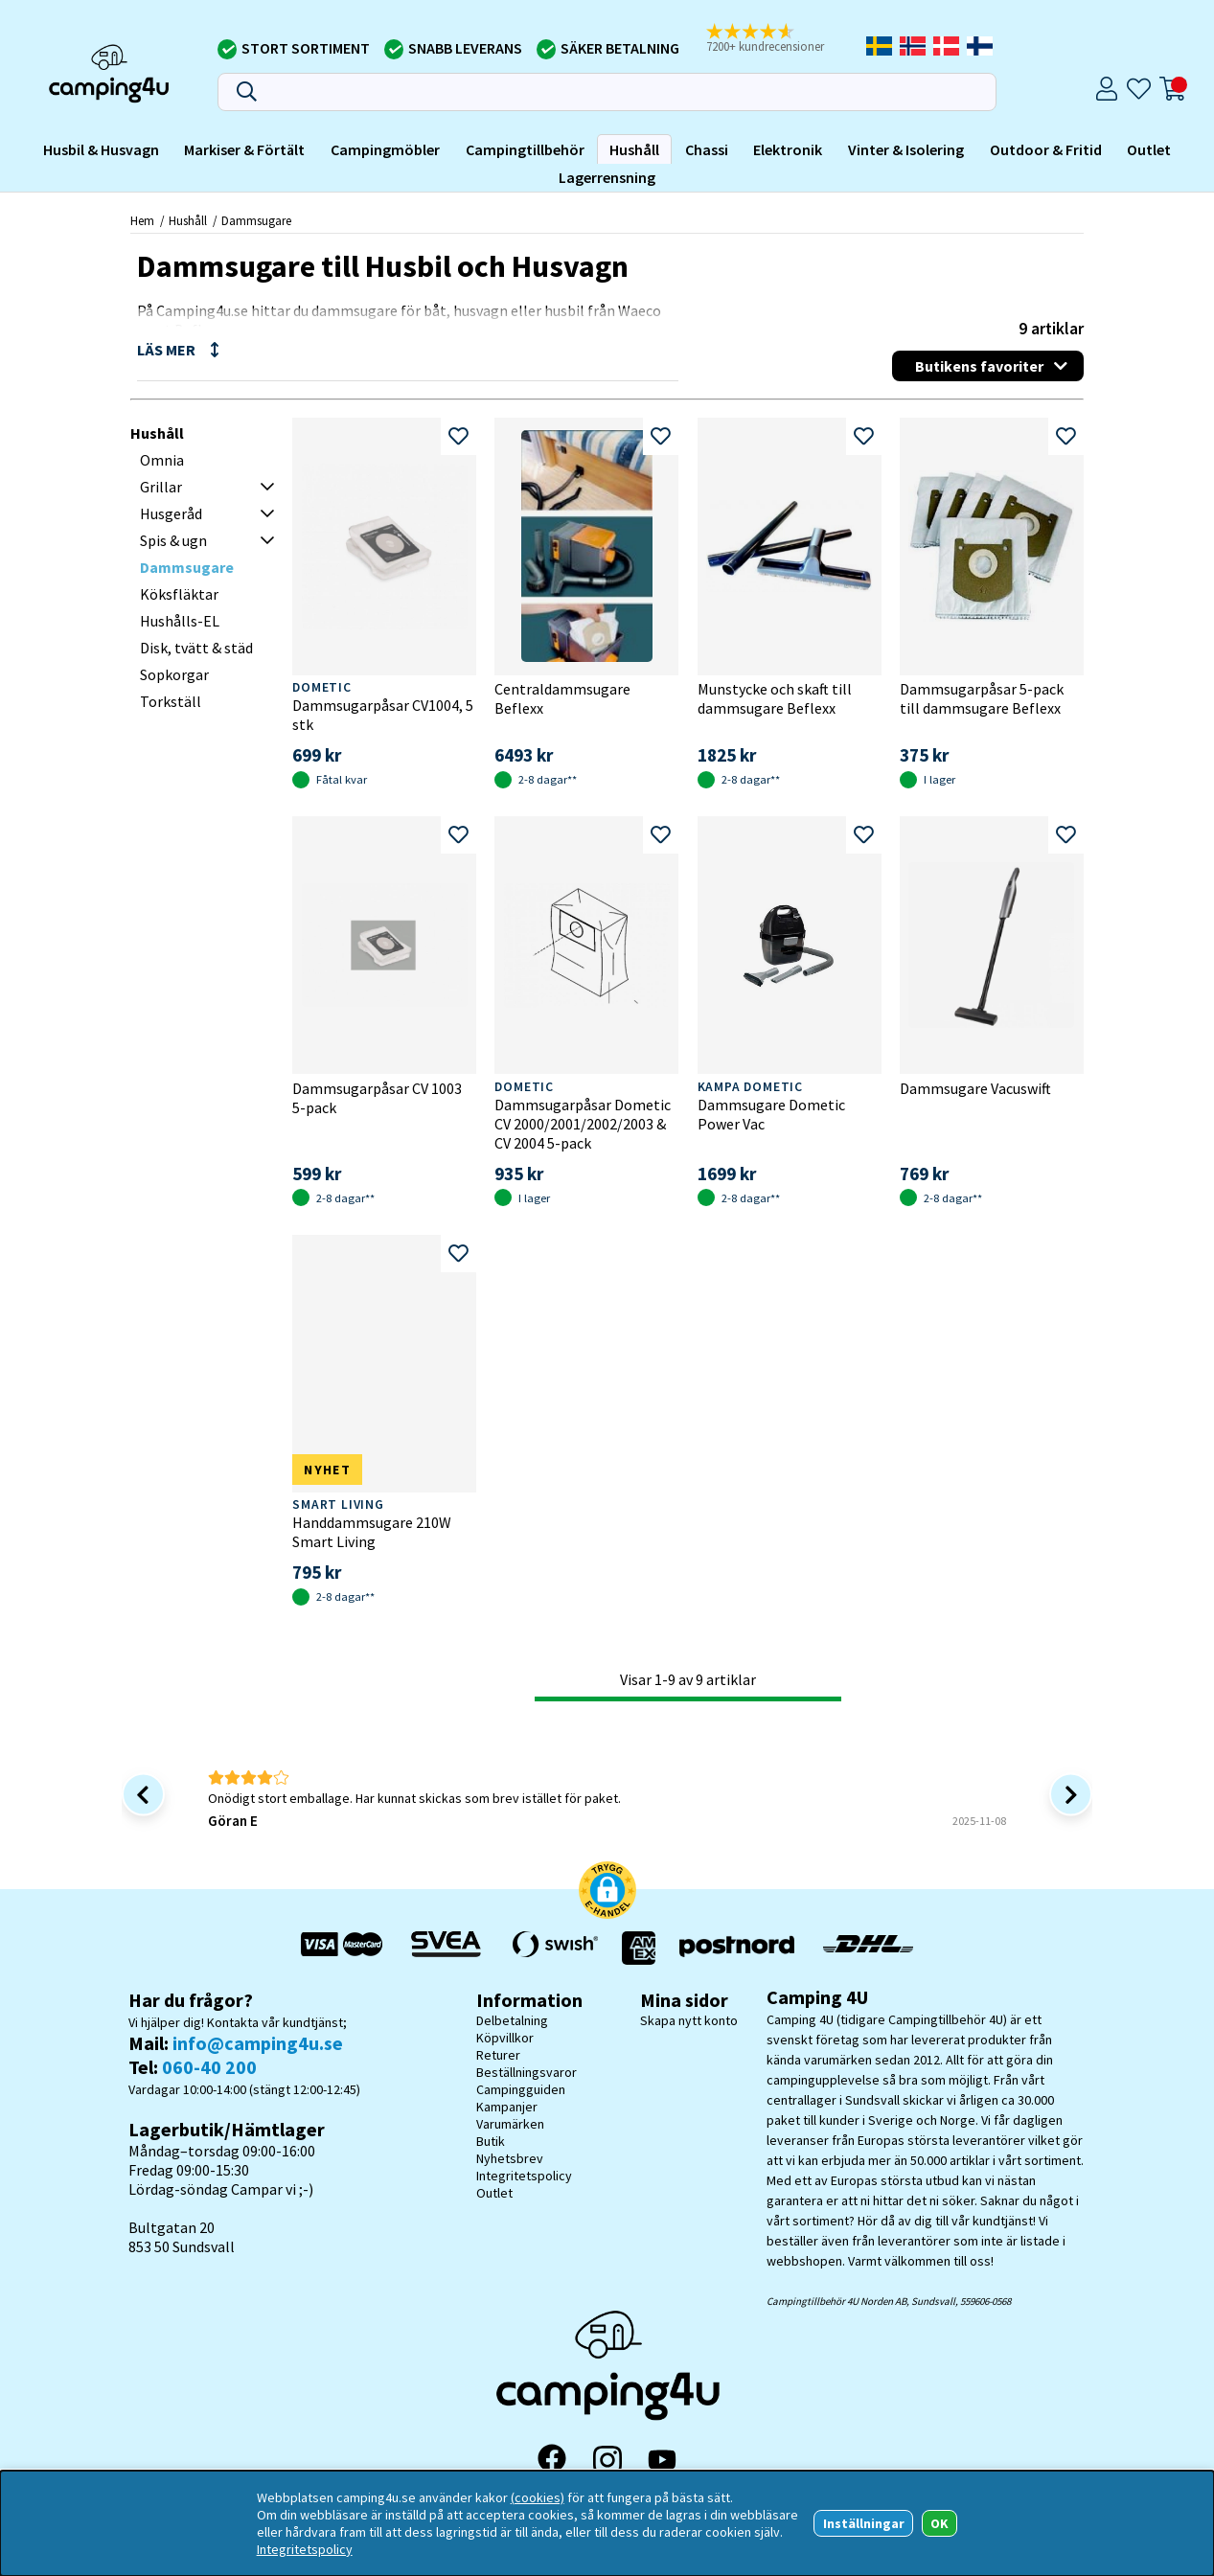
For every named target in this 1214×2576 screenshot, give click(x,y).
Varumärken (510, 2123)
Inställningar (864, 2523)
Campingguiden (520, 2089)
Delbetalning (512, 2020)
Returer (498, 2054)
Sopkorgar (174, 674)
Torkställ (170, 701)
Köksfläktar (179, 594)
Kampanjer (507, 2106)
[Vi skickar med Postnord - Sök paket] (737, 1948)
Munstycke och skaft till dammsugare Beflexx (775, 698)
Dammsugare (256, 220)
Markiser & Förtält (244, 149)
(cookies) (537, 2497)
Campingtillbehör (525, 149)
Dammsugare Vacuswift (975, 1088)
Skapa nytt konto (689, 2020)
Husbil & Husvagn (101, 149)
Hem (142, 220)
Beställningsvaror (526, 2072)
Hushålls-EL (179, 620)
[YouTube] (662, 2460)
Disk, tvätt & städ (196, 647)
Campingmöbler (385, 149)
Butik (490, 2141)
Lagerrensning (607, 177)
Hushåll (634, 149)
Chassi (706, 149)
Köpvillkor (505, 2037)
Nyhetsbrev (509, 2158)
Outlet (1149, 149)
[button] (607, 1892)
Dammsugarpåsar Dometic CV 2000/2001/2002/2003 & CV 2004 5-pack (582, 1123)
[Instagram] (607, 2460)
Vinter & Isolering (906, 149)
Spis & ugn (173, 540)
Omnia (162, 459)
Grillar (161, 486)
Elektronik (787, 149)
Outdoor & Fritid (1046, 149)
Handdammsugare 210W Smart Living (371, 1532)
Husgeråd (171, 513)
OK (939, 2523)
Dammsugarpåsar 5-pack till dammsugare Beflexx (982, 698)
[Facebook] (552, 2460)
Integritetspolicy (524, 2175)
